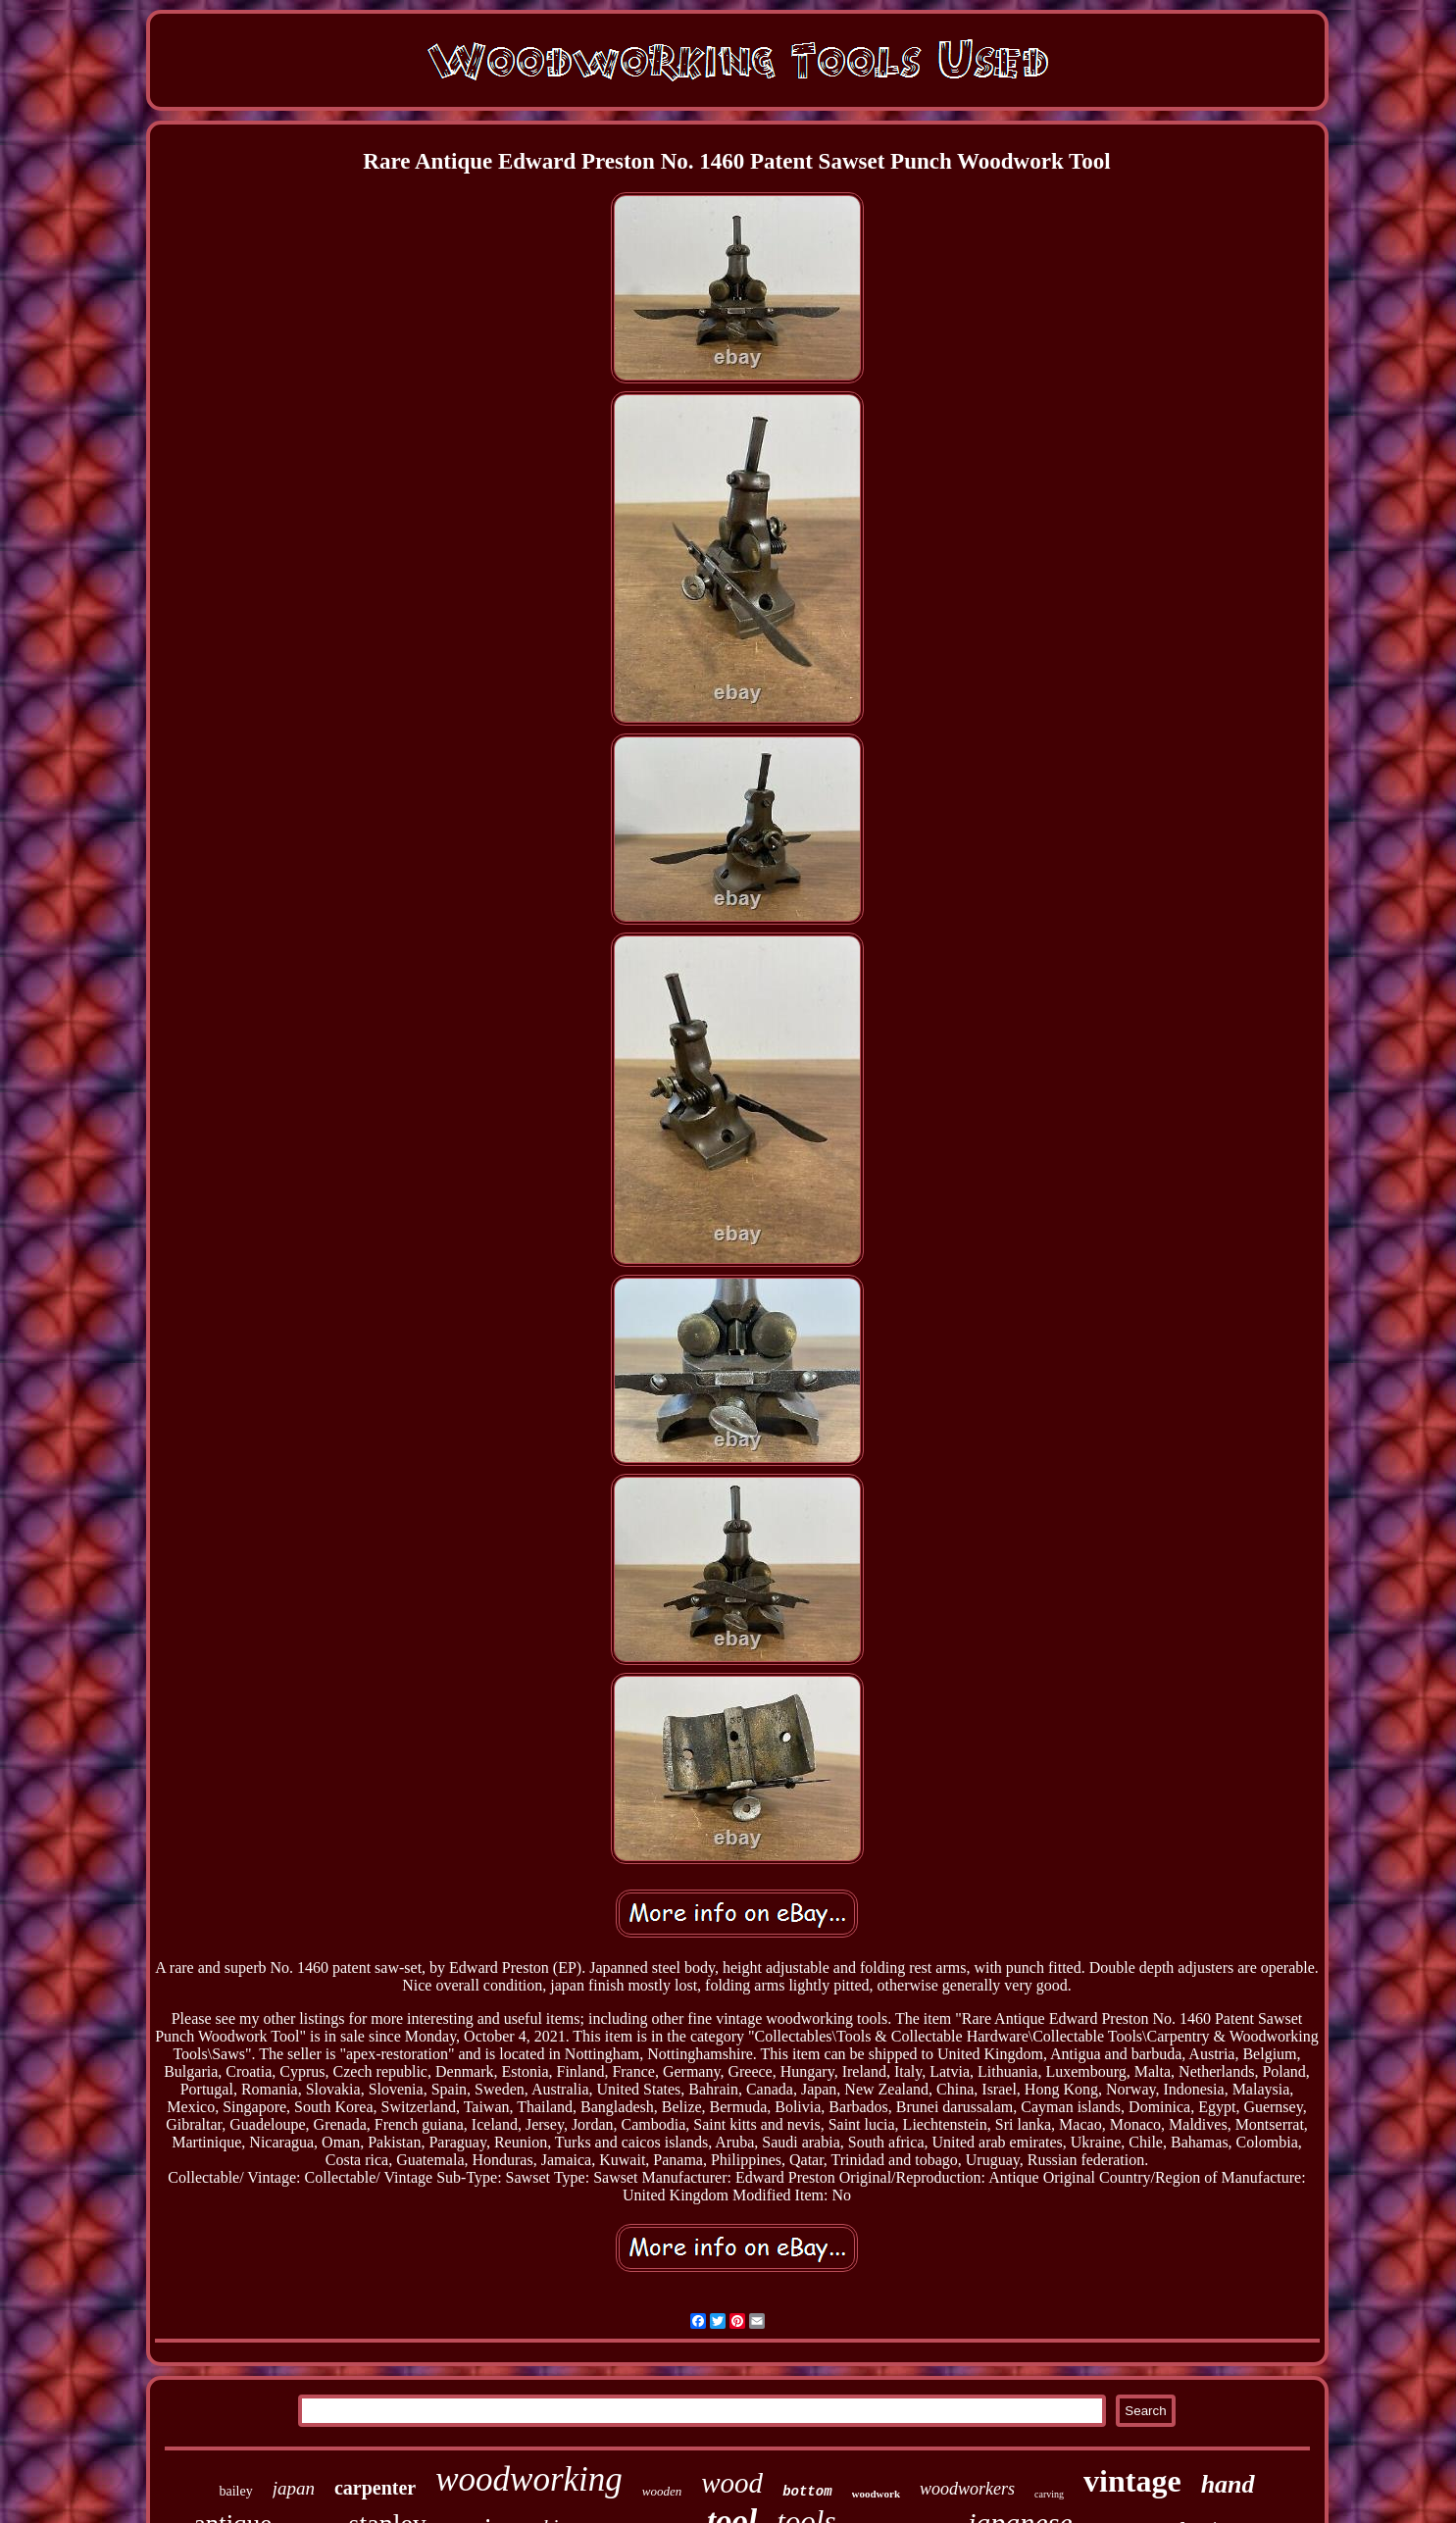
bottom (806, 2491)
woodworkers (967, 2488)
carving (1049, 2494)
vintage (1132, 2480)
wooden (661, 2491)
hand (1228, 2484)
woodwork (876, 2493)
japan (294, 2488)
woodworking (529, 2479)
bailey (235, 2491)
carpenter (375, 2487)
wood (732, 2482)
